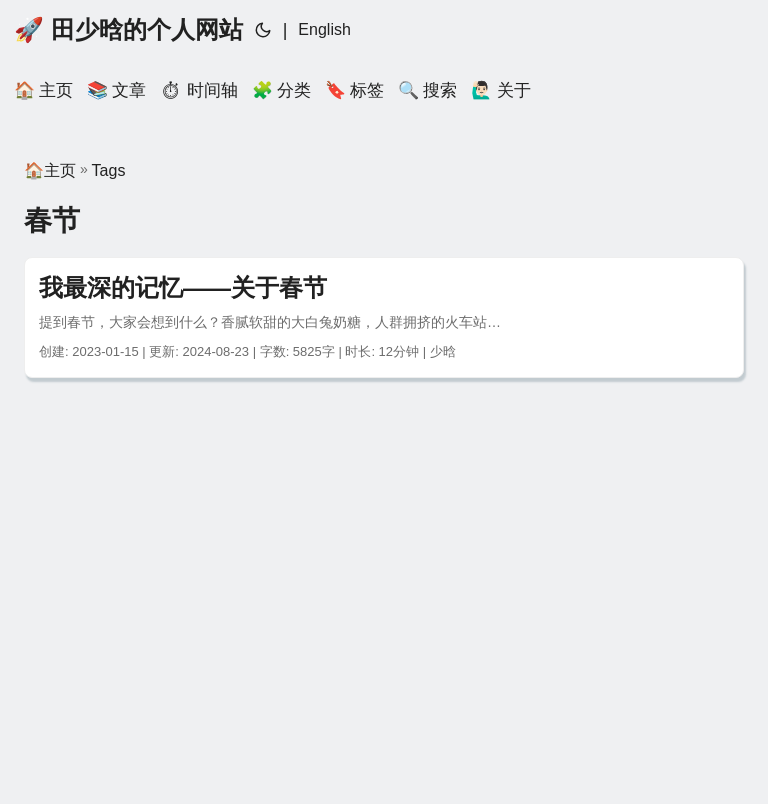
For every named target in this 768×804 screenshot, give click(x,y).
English (324, 29)
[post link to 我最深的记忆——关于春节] (384, 317)
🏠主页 (50, 170)
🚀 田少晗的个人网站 (128, 29)
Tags (109, 170)
